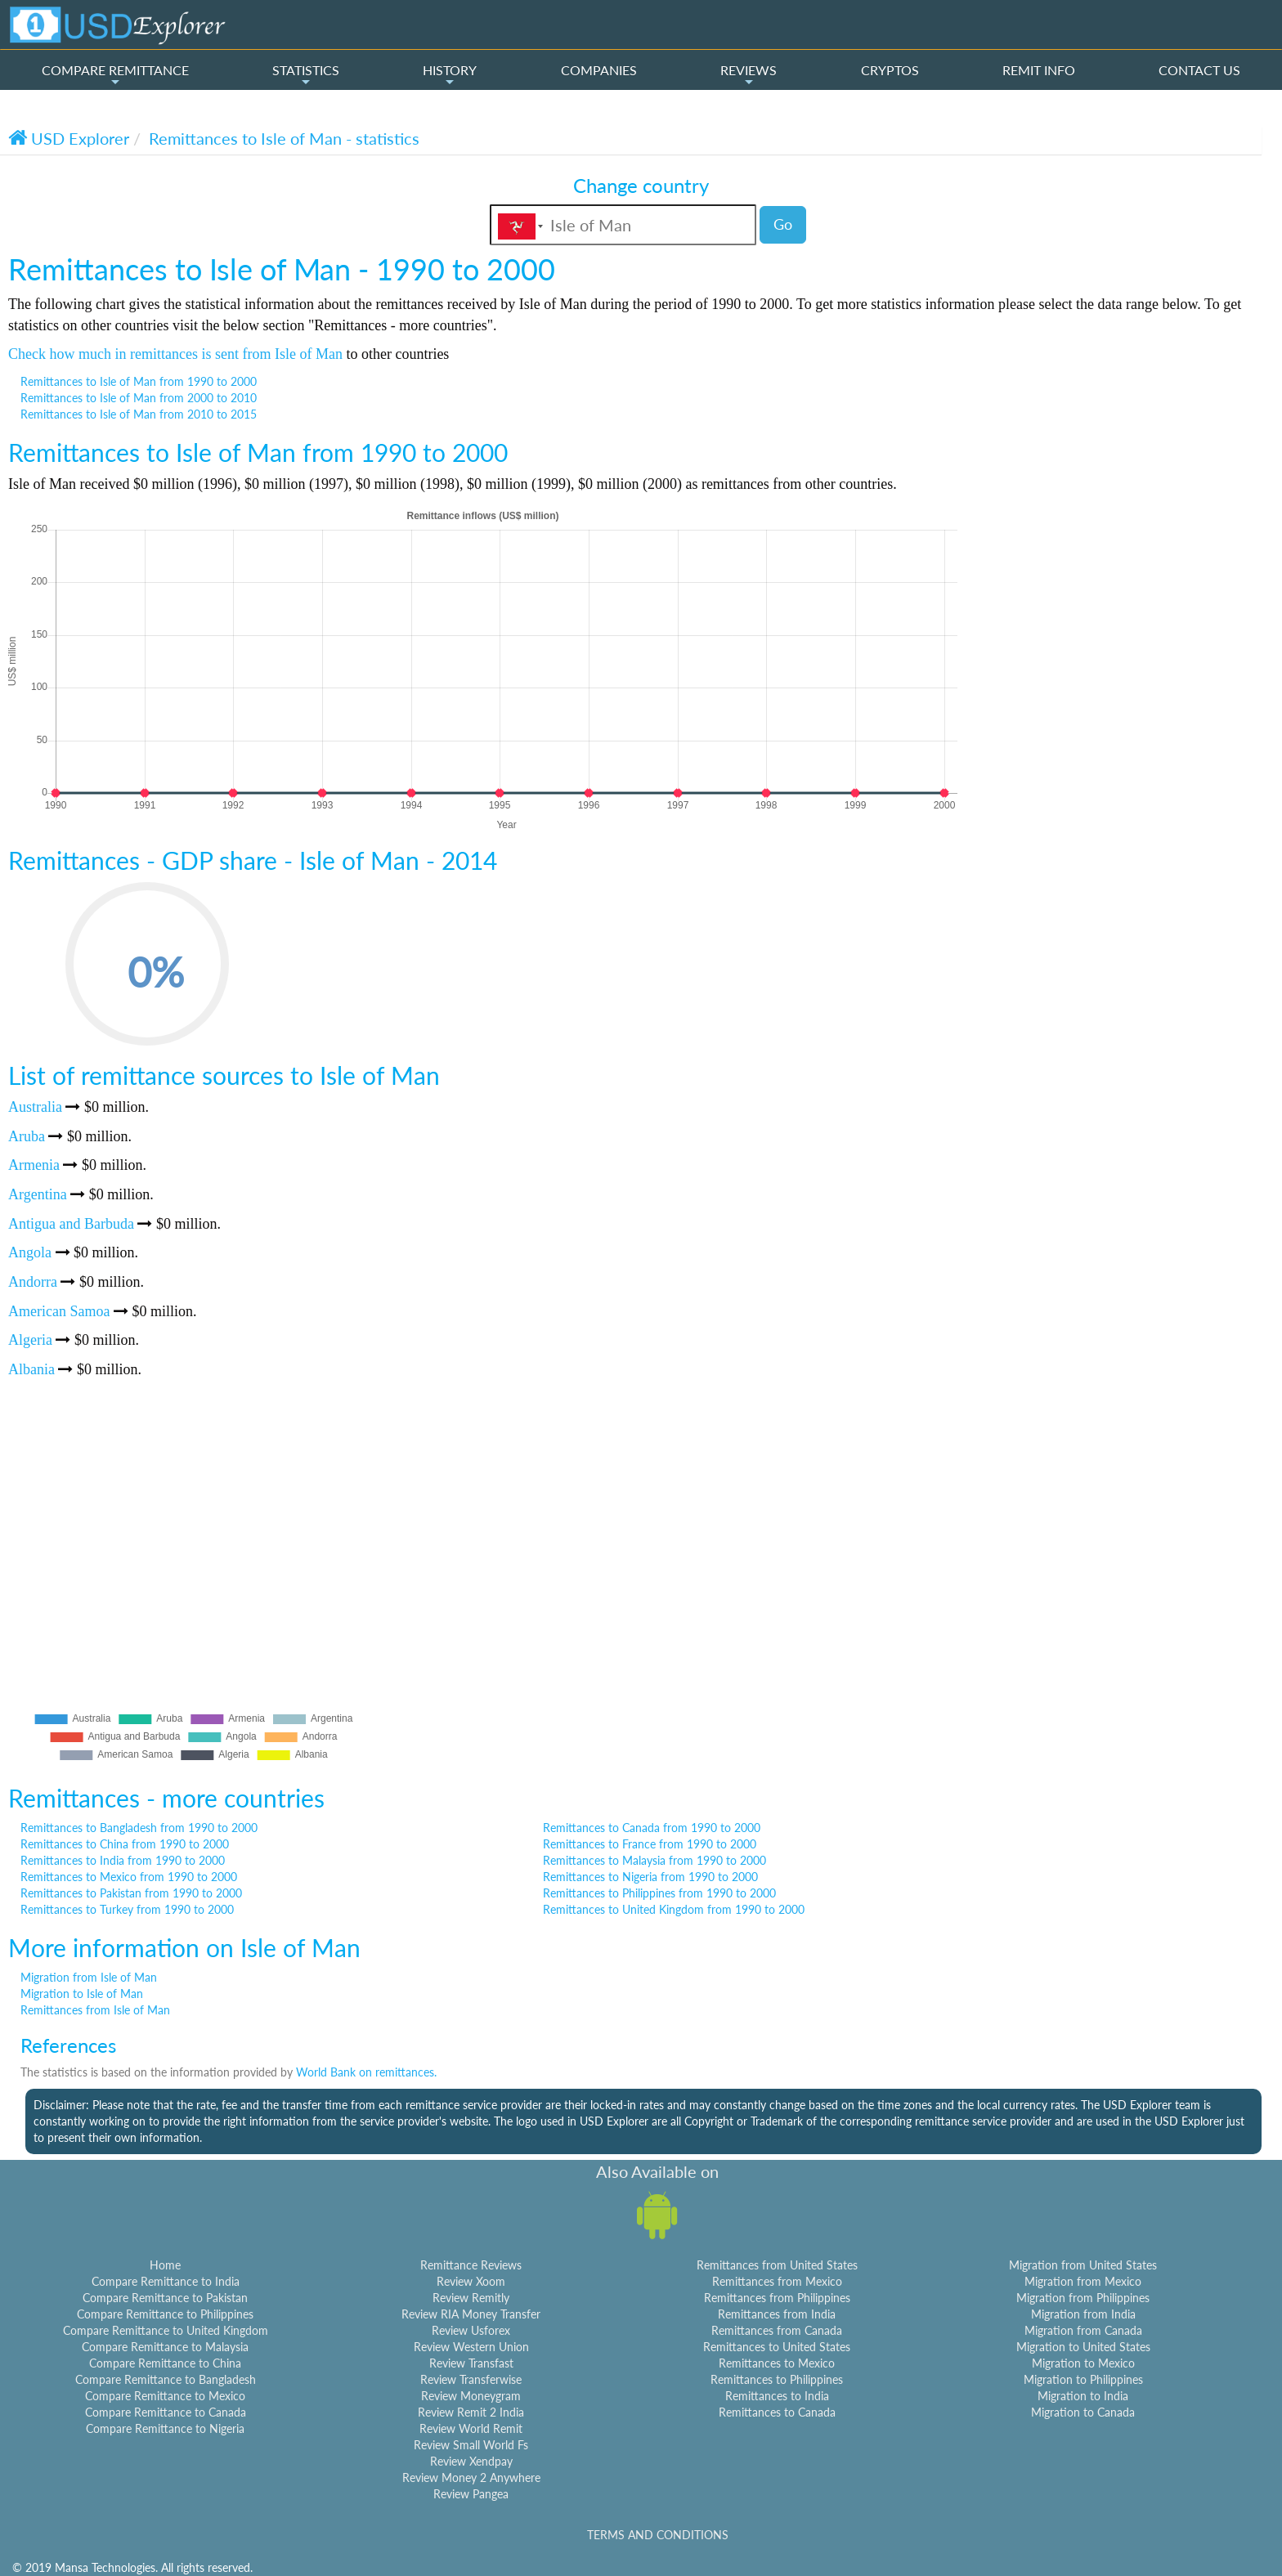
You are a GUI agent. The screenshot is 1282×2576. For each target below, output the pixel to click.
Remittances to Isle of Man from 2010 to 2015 (138, 414)
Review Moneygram (471, 2396)
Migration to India (1083, 2396)
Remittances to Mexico (777, 2363)
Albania (31, 1369)
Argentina (37, 1194)
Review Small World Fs (471, 2445)
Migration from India (1083, 2314)
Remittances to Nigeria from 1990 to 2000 (650, 1877)
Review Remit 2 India (471, 2412)
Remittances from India (777, 2314)
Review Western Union (471, 2347)
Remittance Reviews (471, 2265)
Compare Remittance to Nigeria (165, 2428)
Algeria (30, 1340)
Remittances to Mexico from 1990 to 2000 (128, 1877)
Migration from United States (1083, 2265)
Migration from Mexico (1082, 2281)
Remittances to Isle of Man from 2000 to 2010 (138, 398)
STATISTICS (305, 75)
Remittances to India (777, 2396)
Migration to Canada (1083, 2412)
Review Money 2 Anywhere (471, 2477)
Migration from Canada (1083, 2330)
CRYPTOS (890, 70)
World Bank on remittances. (366, 2072)
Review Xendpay (471, 2461)
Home (165, 2265)
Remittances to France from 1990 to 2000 (649, 1844)
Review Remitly (471, 2298)
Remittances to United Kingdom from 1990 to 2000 (674, 1909)
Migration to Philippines (1083, 2379)
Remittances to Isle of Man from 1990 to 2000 (138, 381)
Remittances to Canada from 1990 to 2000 (651, 1828)
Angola (30, 1252)
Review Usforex (471, 2330)
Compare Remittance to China (165, 2363)
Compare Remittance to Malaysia (165, 2347)
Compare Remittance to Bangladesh (165, 2379)
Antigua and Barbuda (71, 1224)
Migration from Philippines (1083, 2298)
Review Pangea (471, 2494)
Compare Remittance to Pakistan (165, 2298)
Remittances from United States (777, 2265)
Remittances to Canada (777, 2412)
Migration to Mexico (1083, 2363)
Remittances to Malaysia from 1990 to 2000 (654, 1860)
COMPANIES (599, 70)
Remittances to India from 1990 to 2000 (122, 1860)
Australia (35, 1107)
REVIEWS (748, 75)
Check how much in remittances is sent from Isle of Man (175, 354)
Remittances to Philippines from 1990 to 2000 (659, 1893)
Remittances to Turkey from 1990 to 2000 (127, 1909)
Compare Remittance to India (166, 2281)
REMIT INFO (1038, 70)
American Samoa (59, 1311)
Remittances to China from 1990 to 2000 (124, 1844)
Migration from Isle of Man (88, 1977)
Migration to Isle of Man (81, 1993)
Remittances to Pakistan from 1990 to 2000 (131, 1893)
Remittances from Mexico (777, 2281)
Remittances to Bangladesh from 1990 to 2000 (139, 1828)
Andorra (32, 1282)
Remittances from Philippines (777, 2298)
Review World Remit (470, 2428)
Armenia (34, 1165)
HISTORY (450, 75)
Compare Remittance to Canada (165, 2412)
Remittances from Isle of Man (95, 2010)
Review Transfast (471, 2363)
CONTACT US (1199, 70)
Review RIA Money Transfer (470, 2314)
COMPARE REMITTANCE (115, 75)
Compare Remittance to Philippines (165, 2314)
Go (782, 224)
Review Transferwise (471, 2379)
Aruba (26, 1136)
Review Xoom (471, 2281)
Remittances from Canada (776, 2330)
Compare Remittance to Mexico (165, 2396)
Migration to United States (1083, 2347)
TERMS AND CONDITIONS (657, 2535)
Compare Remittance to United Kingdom (165, 2330)
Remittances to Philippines (776, 2379)
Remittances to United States (776, 2347)
